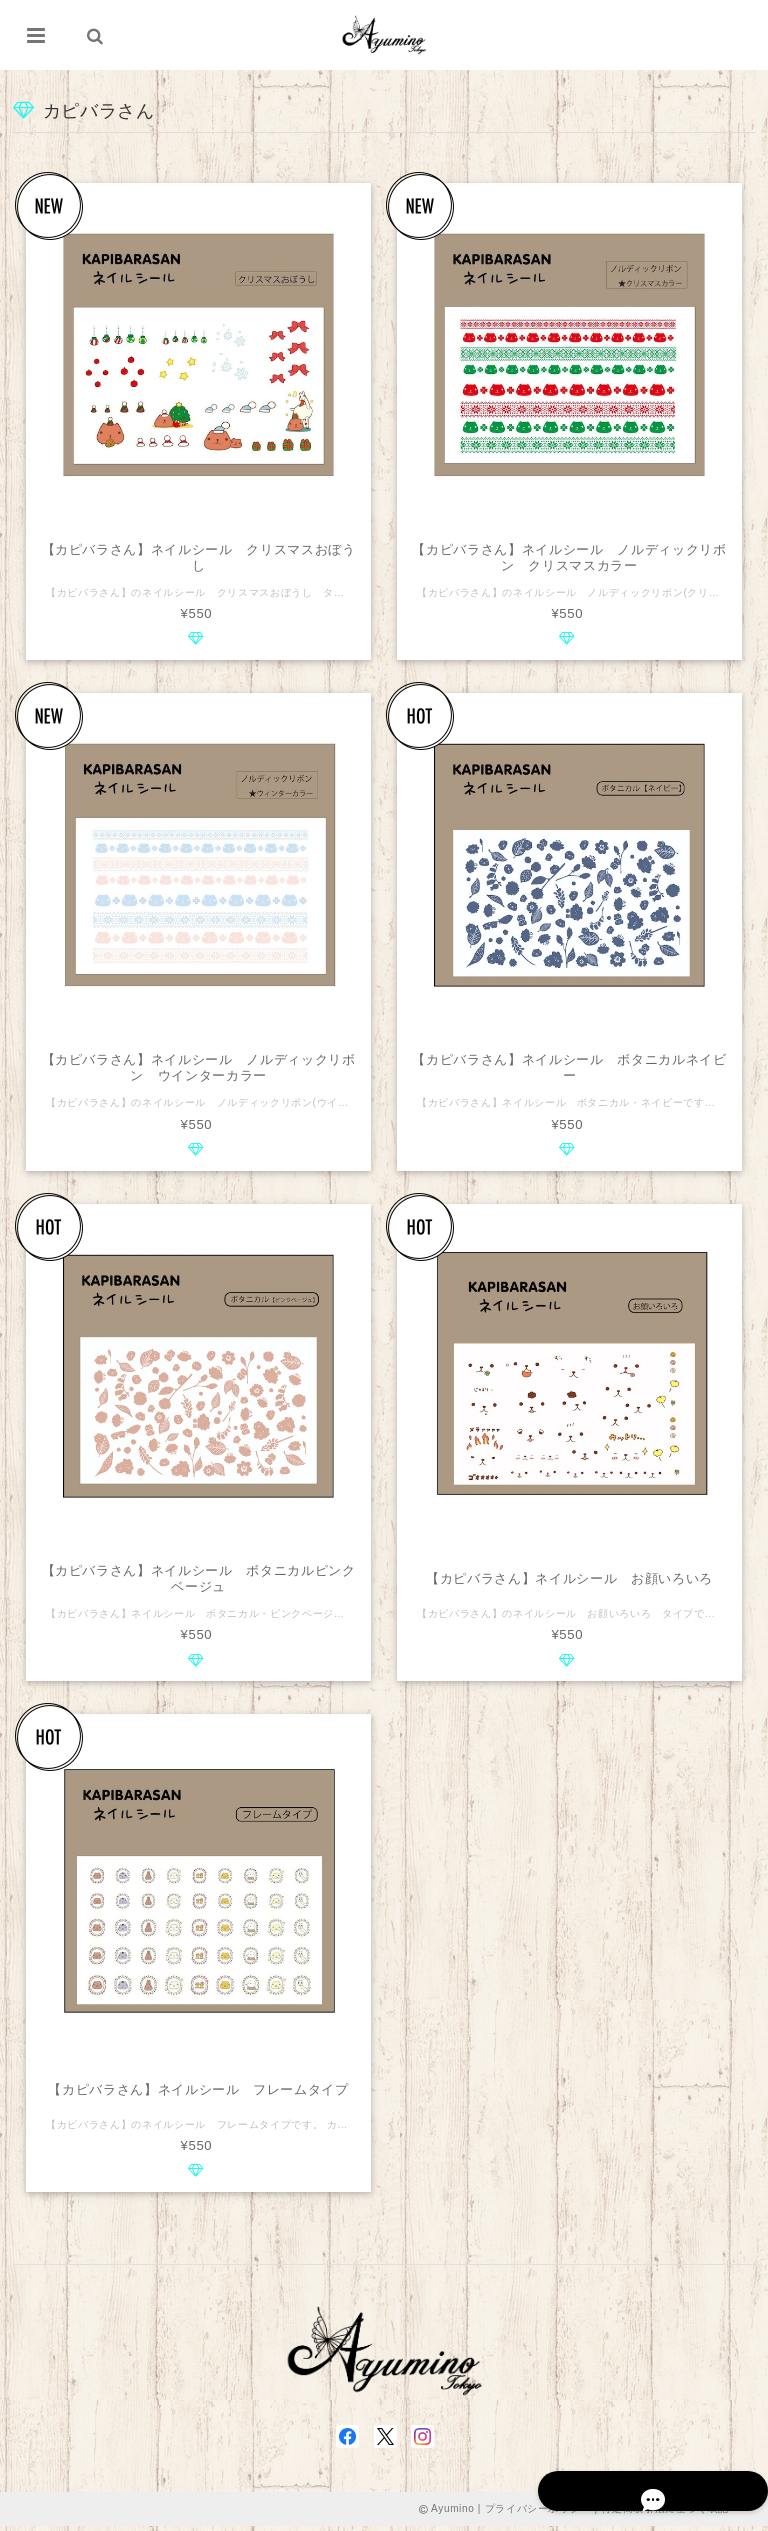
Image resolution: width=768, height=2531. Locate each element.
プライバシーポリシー (538, 2513)
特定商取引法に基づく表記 (665, 2513)
